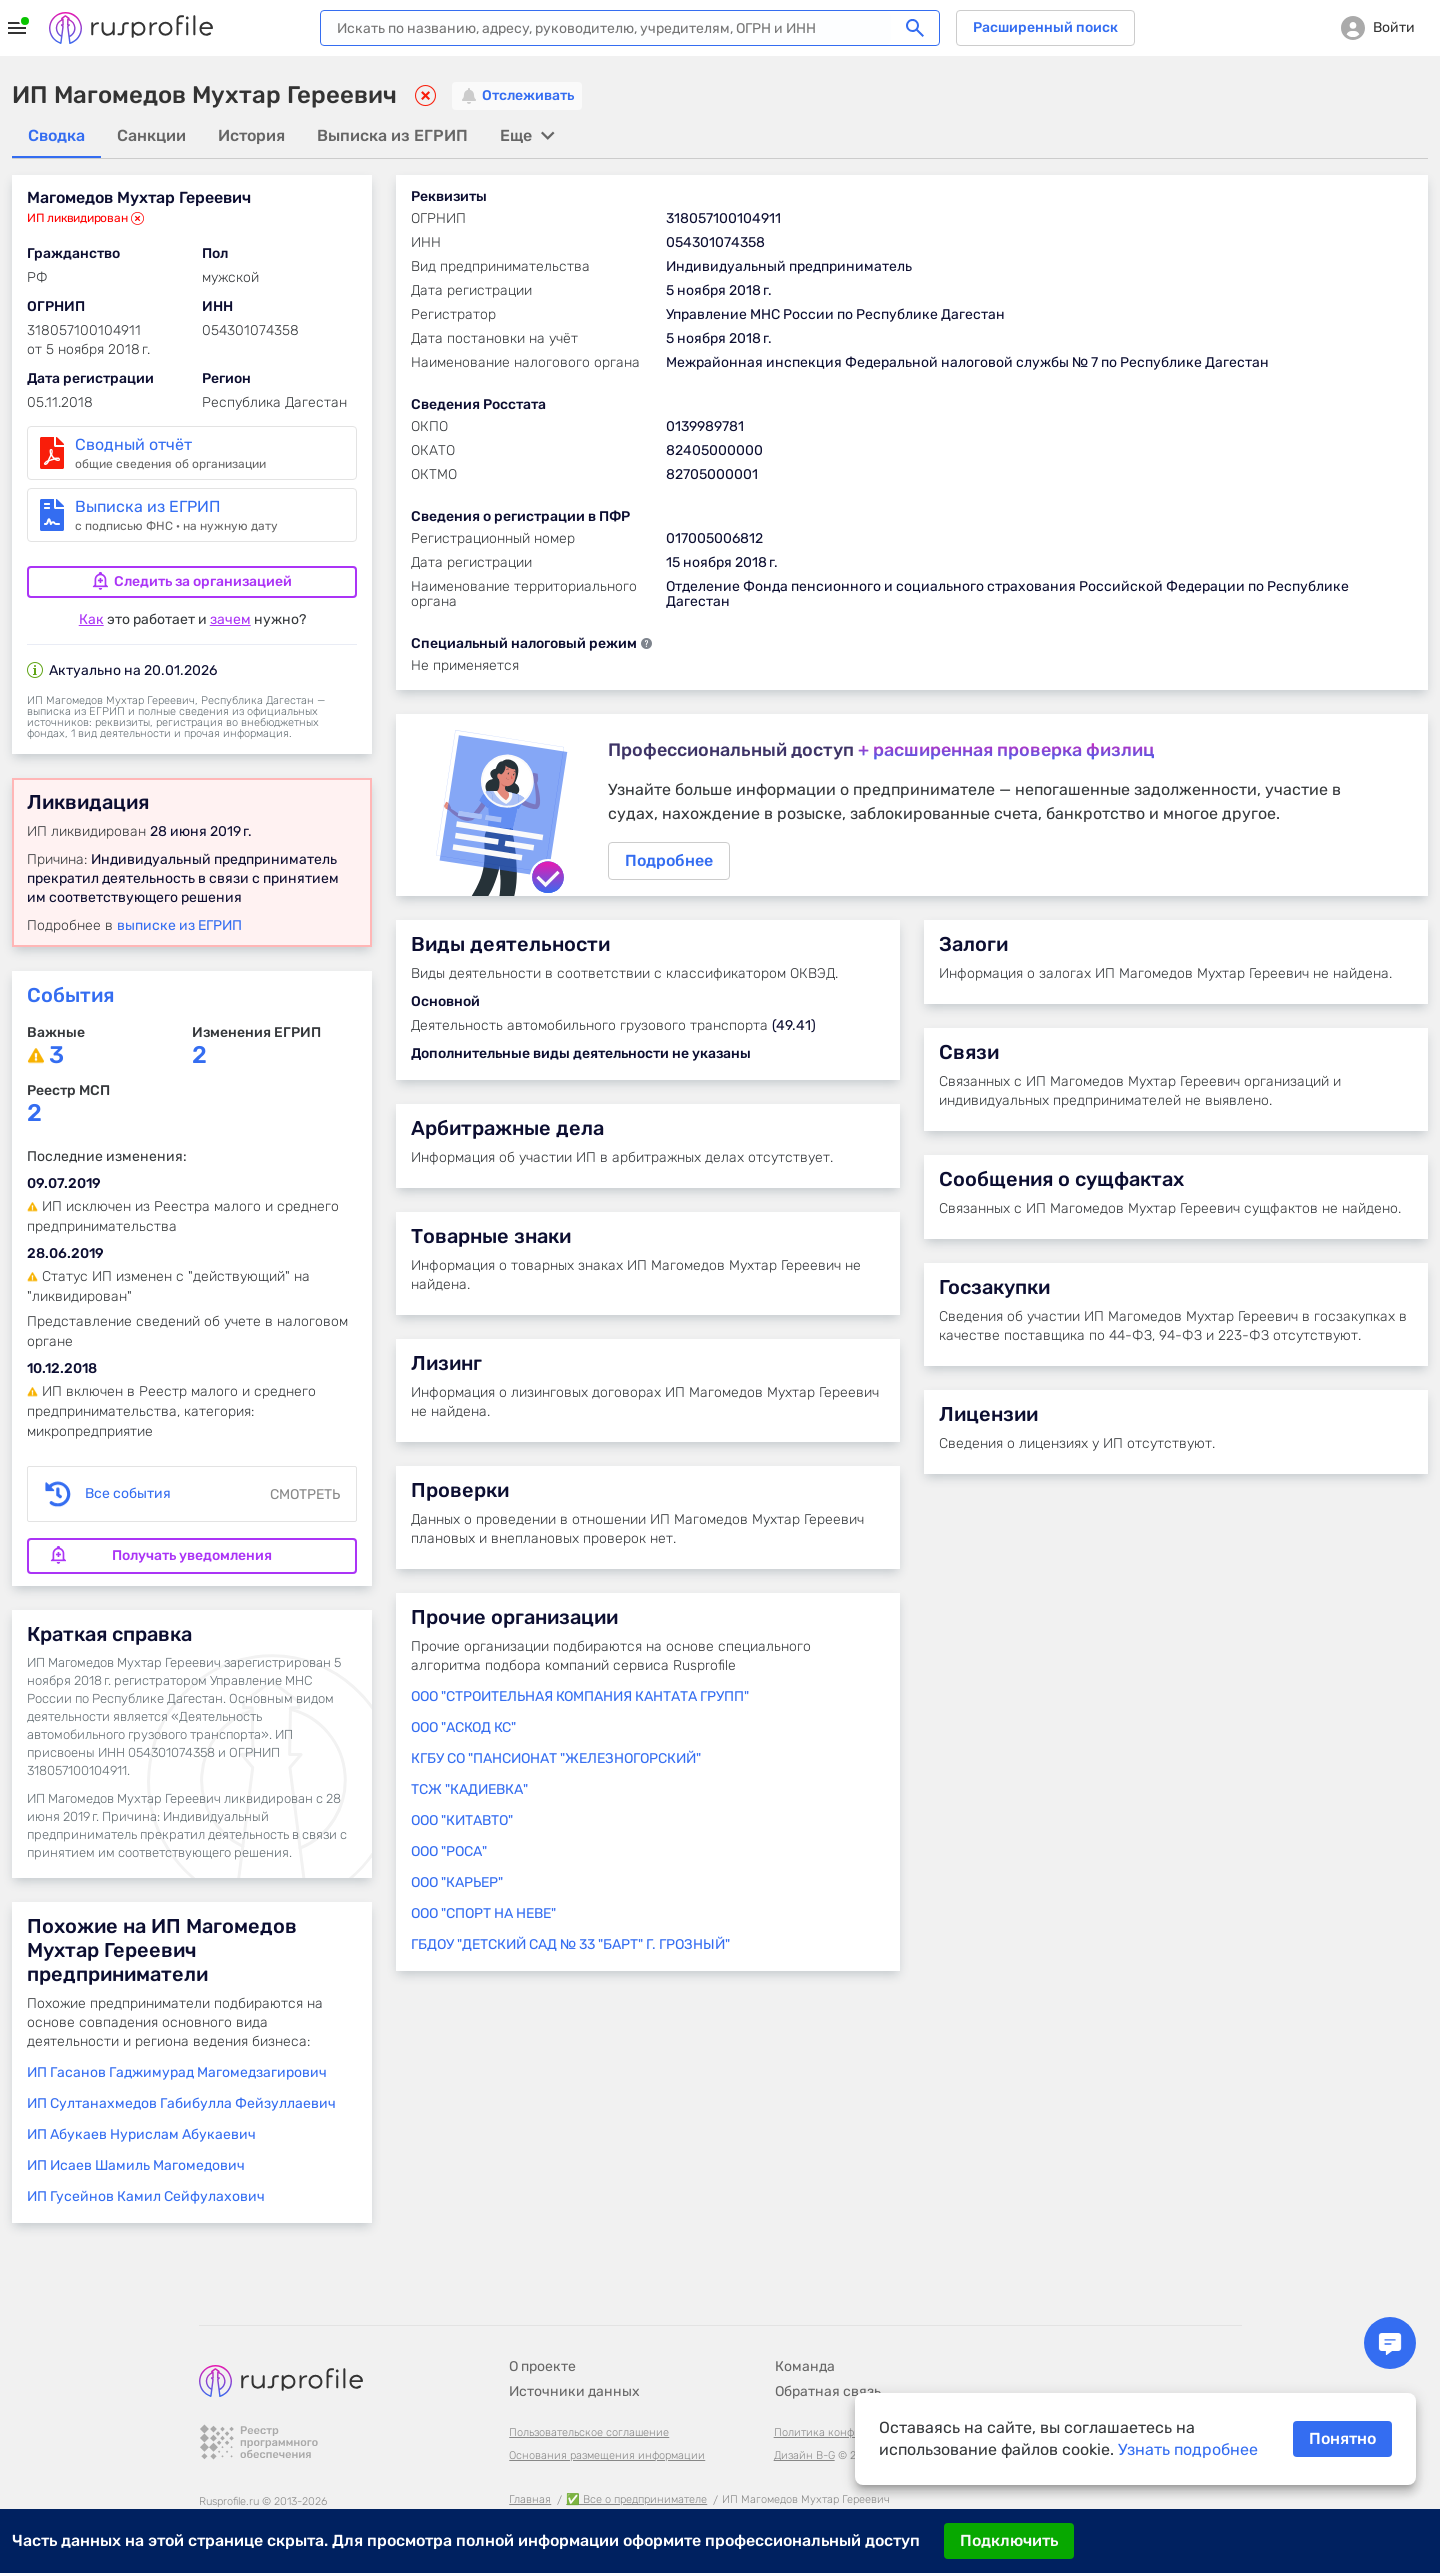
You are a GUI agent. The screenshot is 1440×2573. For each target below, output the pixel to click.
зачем (230, 619)
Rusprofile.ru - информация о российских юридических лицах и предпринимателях (131, 28)
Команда (805, 2344)
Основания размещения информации (607, 2433)
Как (91, 619)
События (70, 995)
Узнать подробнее (1188, 2449)
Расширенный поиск (1045, 27)
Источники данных (574, 2369)
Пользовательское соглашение (589, 2410)
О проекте (542, 2344)
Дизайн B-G (804, 2433)
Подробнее (912, 809)
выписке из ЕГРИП (179, 925)
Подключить (1009, 2540)
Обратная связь (828, 2369)
